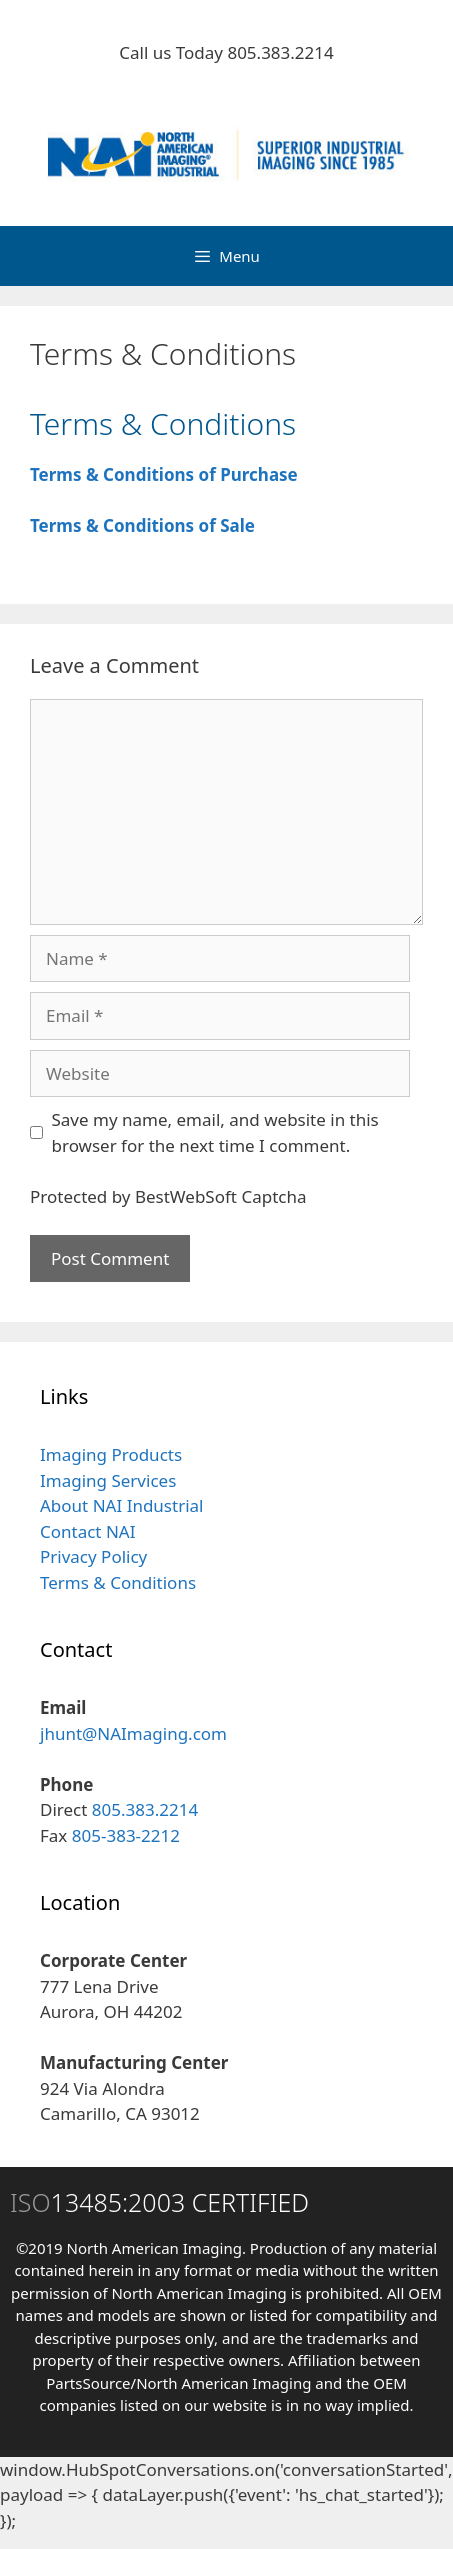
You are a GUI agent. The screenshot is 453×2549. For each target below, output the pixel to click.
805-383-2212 (126, 1835)
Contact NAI (87, 1531)
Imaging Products (111, 1454)
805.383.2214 (280, 52)
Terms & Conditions (118, 1582)
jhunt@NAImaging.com (133, 1733)
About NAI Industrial (121, 1505)
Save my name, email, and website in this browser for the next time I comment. (215, 1132)
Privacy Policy (93, 1556)
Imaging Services (108, 1480)
